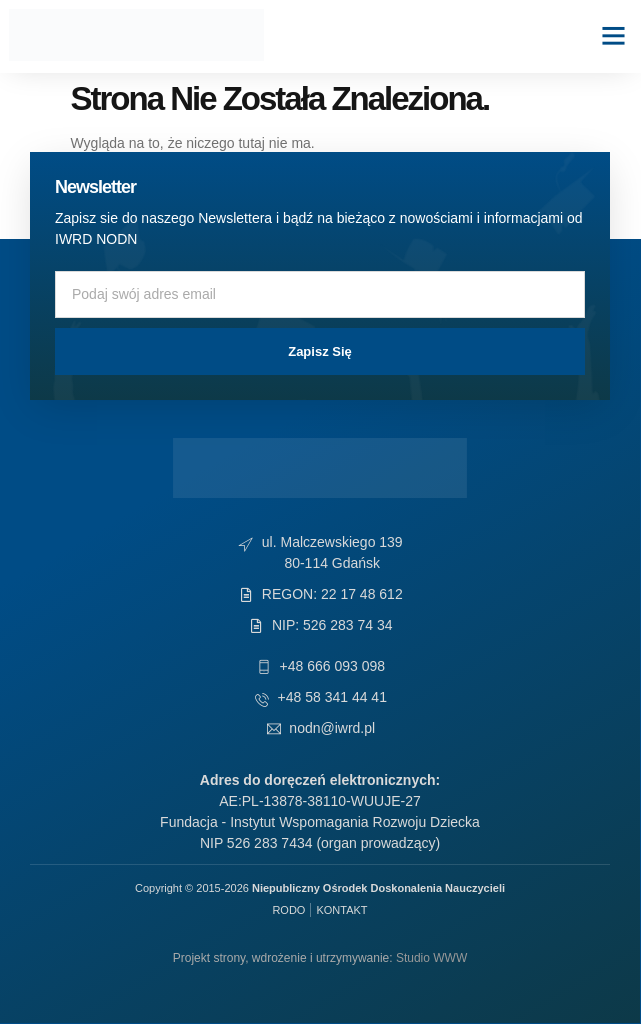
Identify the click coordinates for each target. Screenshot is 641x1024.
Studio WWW (431, 958)
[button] (614, 35)
